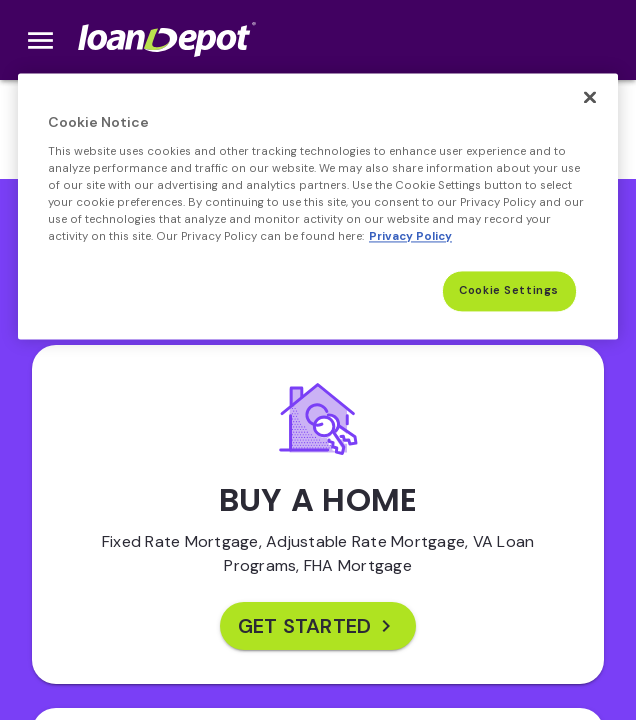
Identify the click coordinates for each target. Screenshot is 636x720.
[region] (318, 206)
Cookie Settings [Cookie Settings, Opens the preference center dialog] (509, 290)
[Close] (590, 97)
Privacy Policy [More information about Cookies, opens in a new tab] (410, 236)
